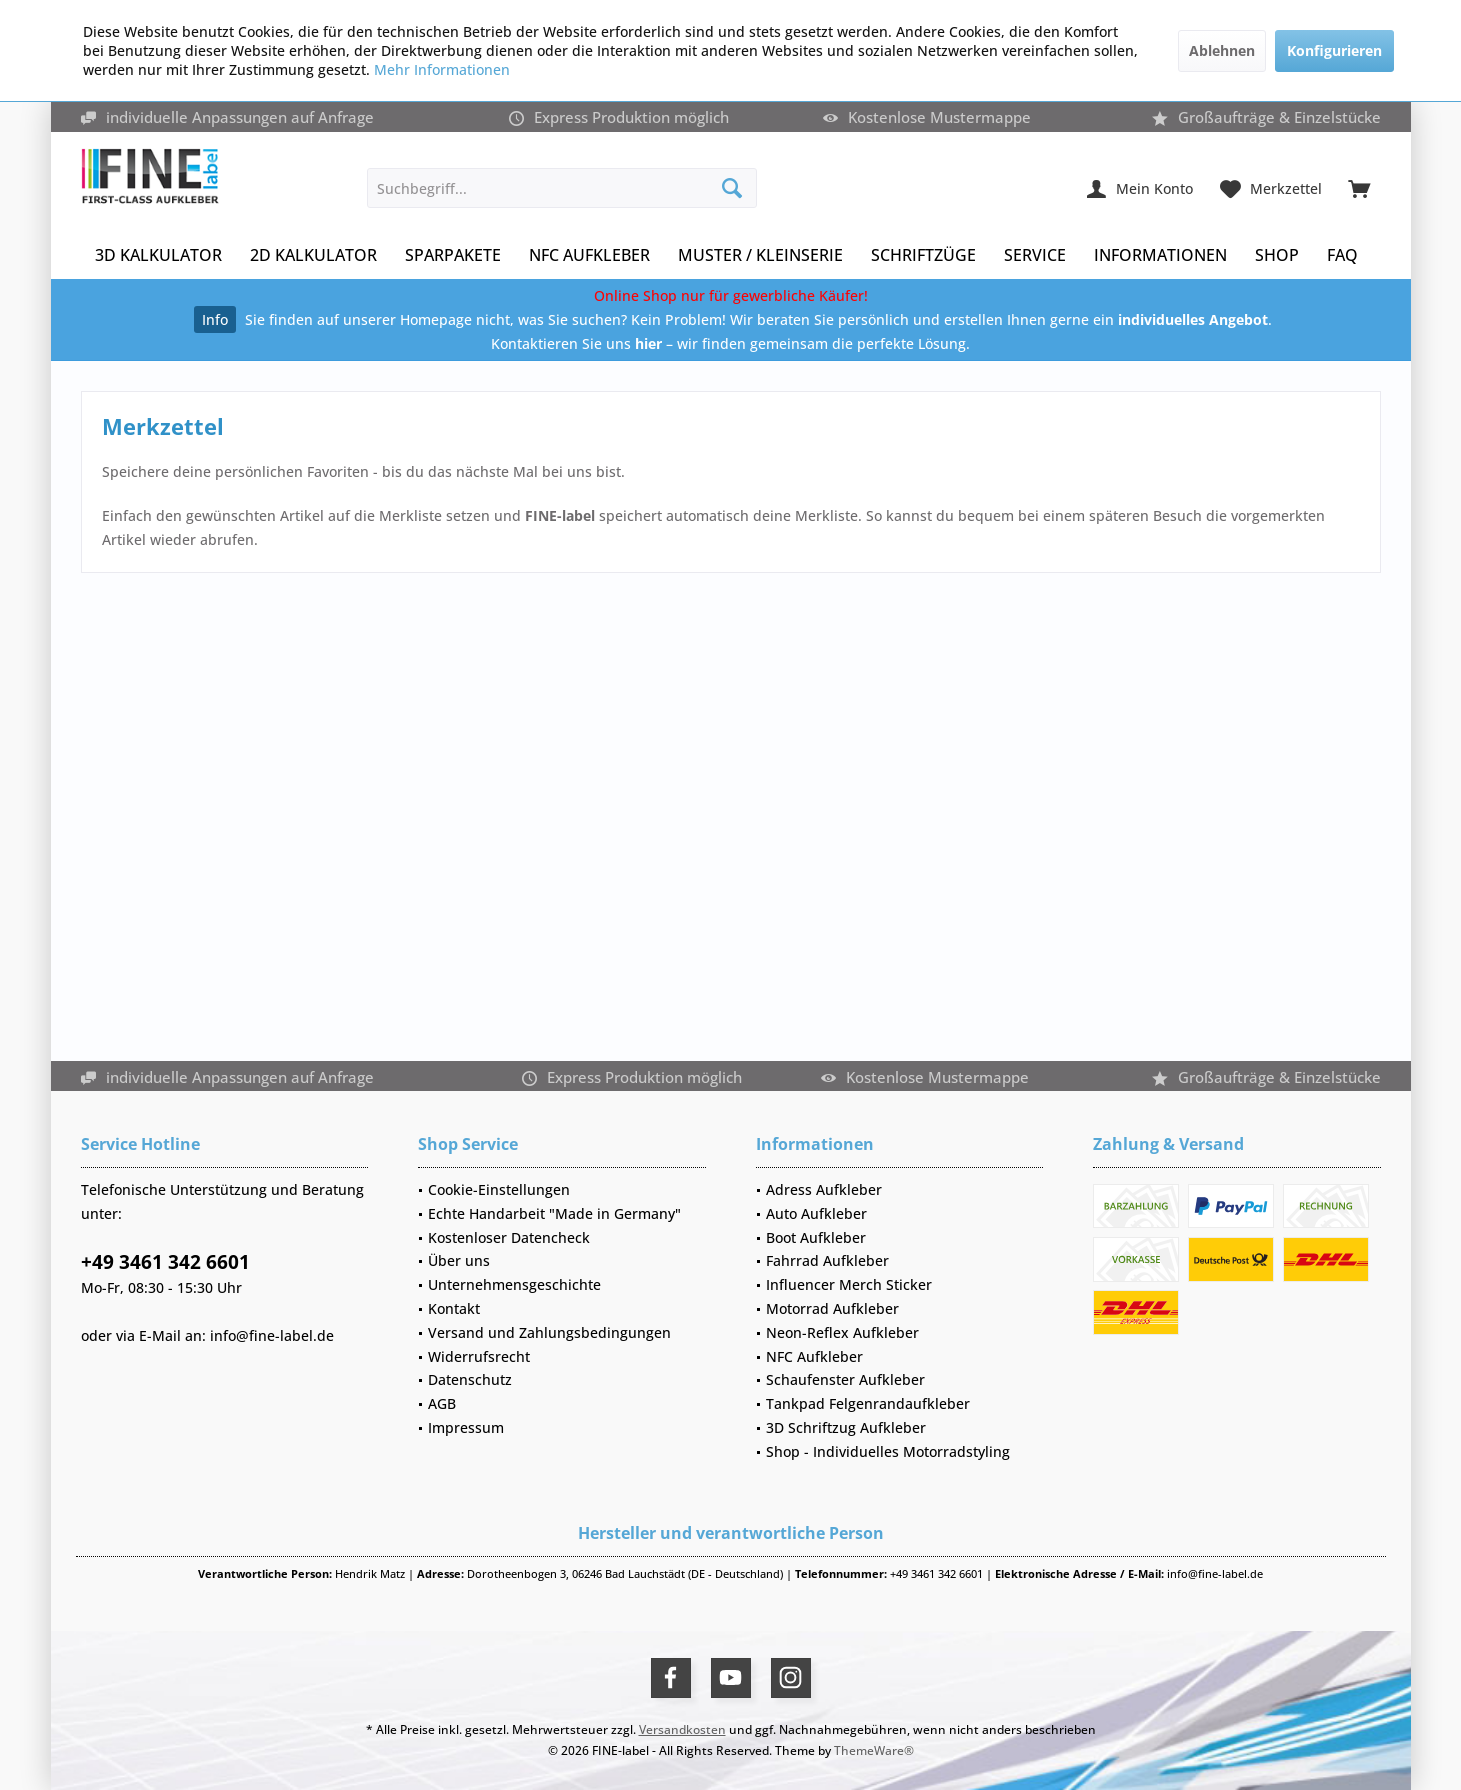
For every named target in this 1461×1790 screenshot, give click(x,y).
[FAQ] (1342, 255)
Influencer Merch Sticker (849, 1284)
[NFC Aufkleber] (589, 255)
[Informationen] (1160, 255)
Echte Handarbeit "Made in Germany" (554, 1213)
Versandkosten (682, 1729)
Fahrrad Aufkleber (827, 1260)
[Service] (1035, 255)
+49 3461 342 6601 (165, 1262)
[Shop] (1277, 255)
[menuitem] (1359, 188)
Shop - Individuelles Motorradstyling (888, 1451)
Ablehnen (1222, 50)
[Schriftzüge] (923, 255)
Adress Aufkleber (824, 1189)
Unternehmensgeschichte (514, 1284)
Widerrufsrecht (479, 1356)
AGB (442, 1403)
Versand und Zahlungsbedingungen (549, 1332)
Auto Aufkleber (816, 1213)
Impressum (466, 1427)
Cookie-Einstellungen (499, 1189)
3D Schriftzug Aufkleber (846, 1427)
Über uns (459, 1260)
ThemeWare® (874, 1750)
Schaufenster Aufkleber (845, 1379)
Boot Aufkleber (816, 1237)
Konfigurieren (1334, 50)
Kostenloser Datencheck (509, 1237)
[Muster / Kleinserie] (760, 255)
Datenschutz (470, 1379)
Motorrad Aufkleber (832, 1308)
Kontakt (454, 1308)
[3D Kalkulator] (158, 255)
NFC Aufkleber (814, 1356)
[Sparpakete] (453, 255)
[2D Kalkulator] (313, 255)
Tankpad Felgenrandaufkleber (868, 1403)
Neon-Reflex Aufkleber (842, 1332)
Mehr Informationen (442, 69)
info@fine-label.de (272, 1335)
